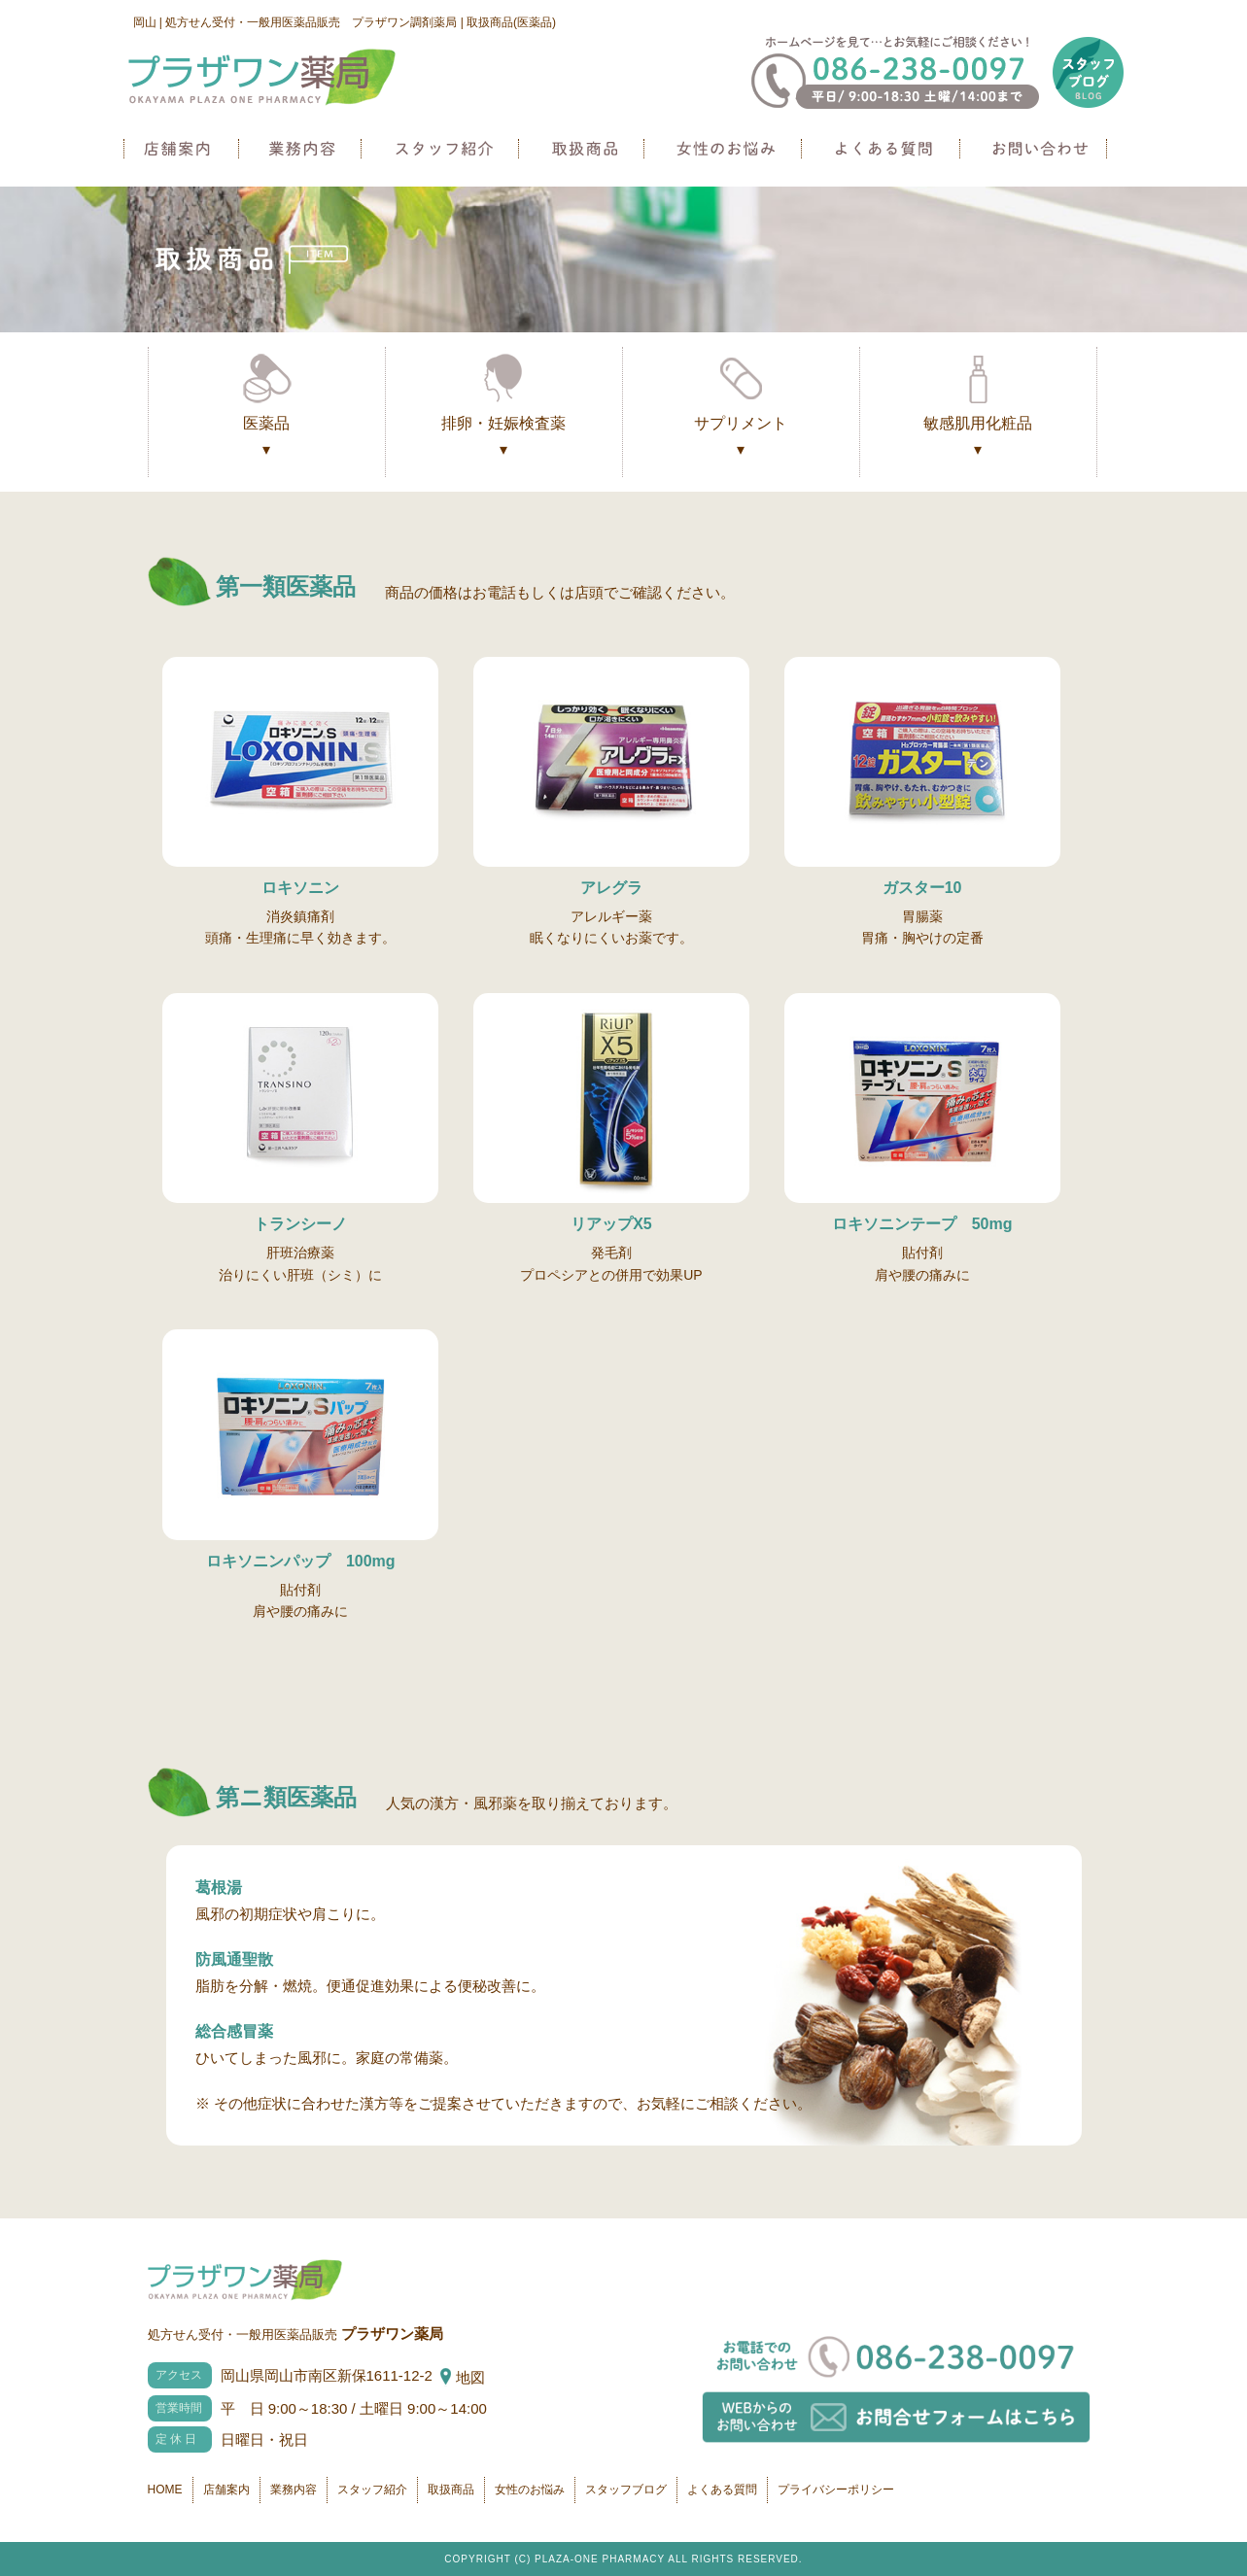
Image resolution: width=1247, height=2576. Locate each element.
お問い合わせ (1036, 148)
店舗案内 (181, 148)
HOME (165, 2489)
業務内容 (302, 148)
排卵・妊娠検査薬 (504, 439)
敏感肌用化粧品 (978, 439)
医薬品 (267, 439)
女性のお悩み (725, 148)
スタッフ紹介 (442, 148)
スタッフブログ (626, 2489)
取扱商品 (584, 148)
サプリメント (741, 439)
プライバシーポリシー (836, 2489)
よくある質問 (883, 148)
